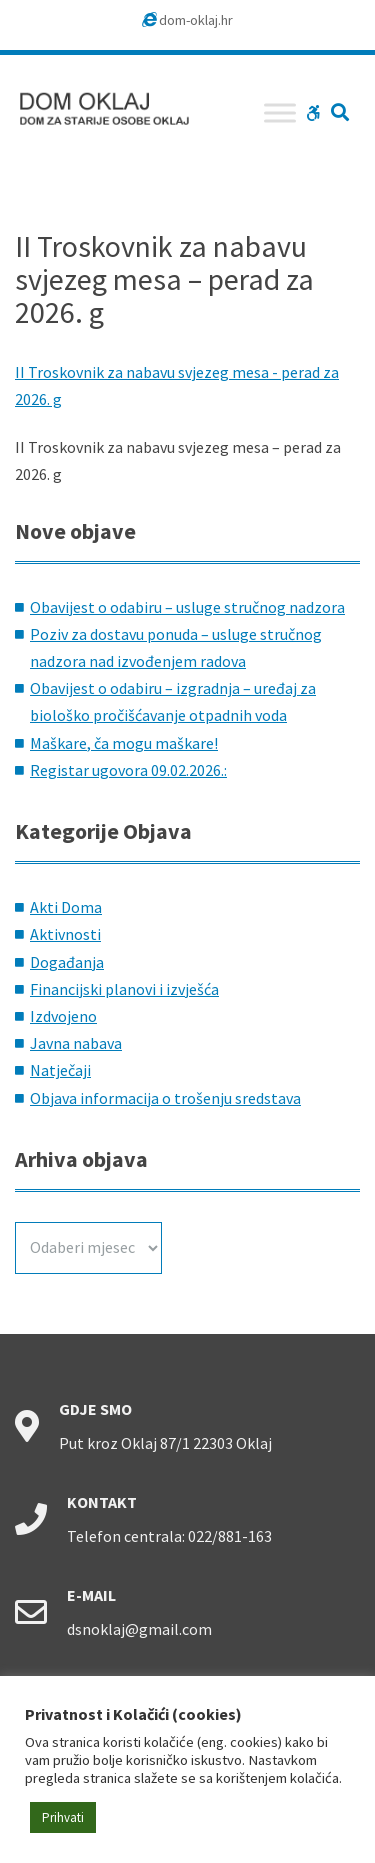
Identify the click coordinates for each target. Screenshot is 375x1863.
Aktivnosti (65, 934)
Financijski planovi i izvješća (124, 989)
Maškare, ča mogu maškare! (124, 743)
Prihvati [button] (63, 1817)
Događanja (67, 962)
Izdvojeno (63, 1016)
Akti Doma (66, 907)
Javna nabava (76, 1043)
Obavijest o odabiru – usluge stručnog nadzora (187, 607)
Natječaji (60, 1070)
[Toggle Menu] (280, 112)
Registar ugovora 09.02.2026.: (128, 770)
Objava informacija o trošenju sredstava (165, 1098)
